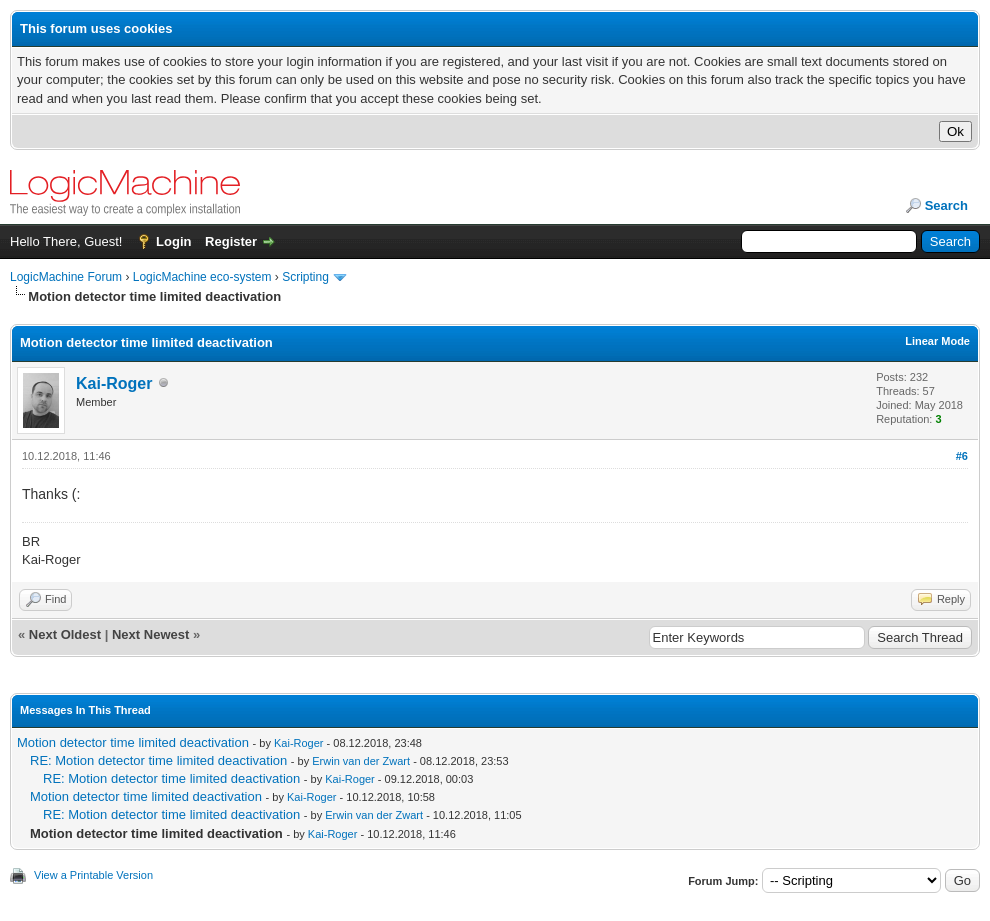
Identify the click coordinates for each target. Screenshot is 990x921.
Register (231, 241)
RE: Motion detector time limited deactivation (158, 760)
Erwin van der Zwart (361, 761)
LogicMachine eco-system (202, 277)
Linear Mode (937, 341)
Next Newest (150, 634)
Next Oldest (65, 634)
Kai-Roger (114, 383)
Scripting (305, 277)
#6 (962, 456)
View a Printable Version (93, 875)
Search (946, 205)
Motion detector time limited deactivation (133, 742)
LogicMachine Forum (66, 277)
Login (173, 241)
